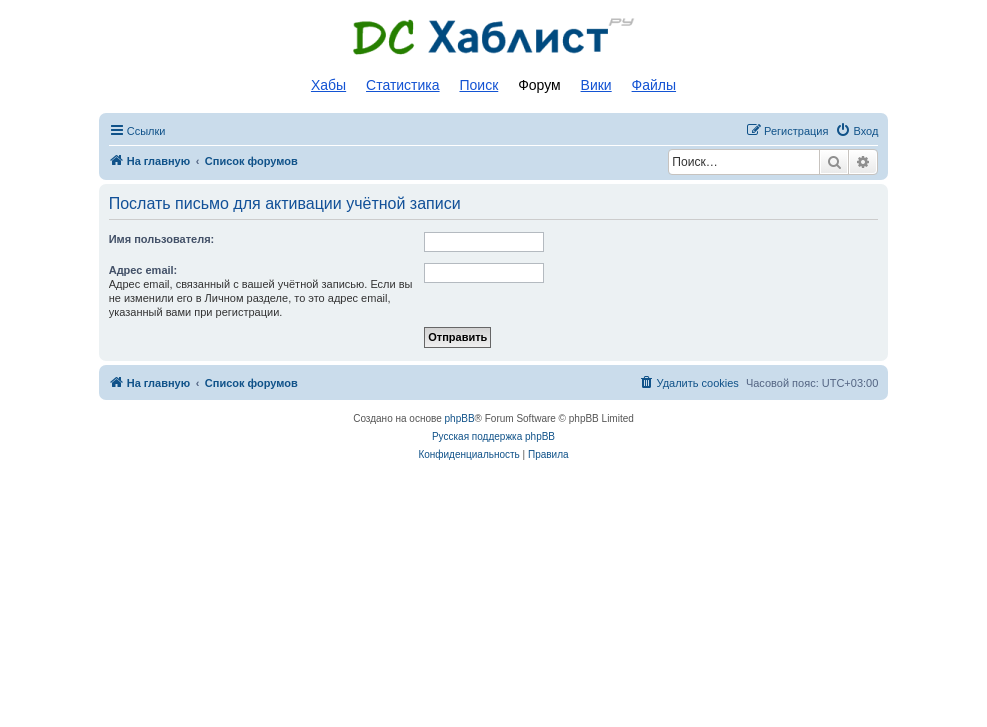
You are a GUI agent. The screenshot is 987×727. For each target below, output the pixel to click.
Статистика (403, 85)
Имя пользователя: (162, 239)
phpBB (460, 418)
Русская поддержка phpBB (493, 436)
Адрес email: (143, 270)
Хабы (328, 85)
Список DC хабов (494, 37)
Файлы (654, 85)
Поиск (478, 85)
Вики (596, 85)
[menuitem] (856, 131)
